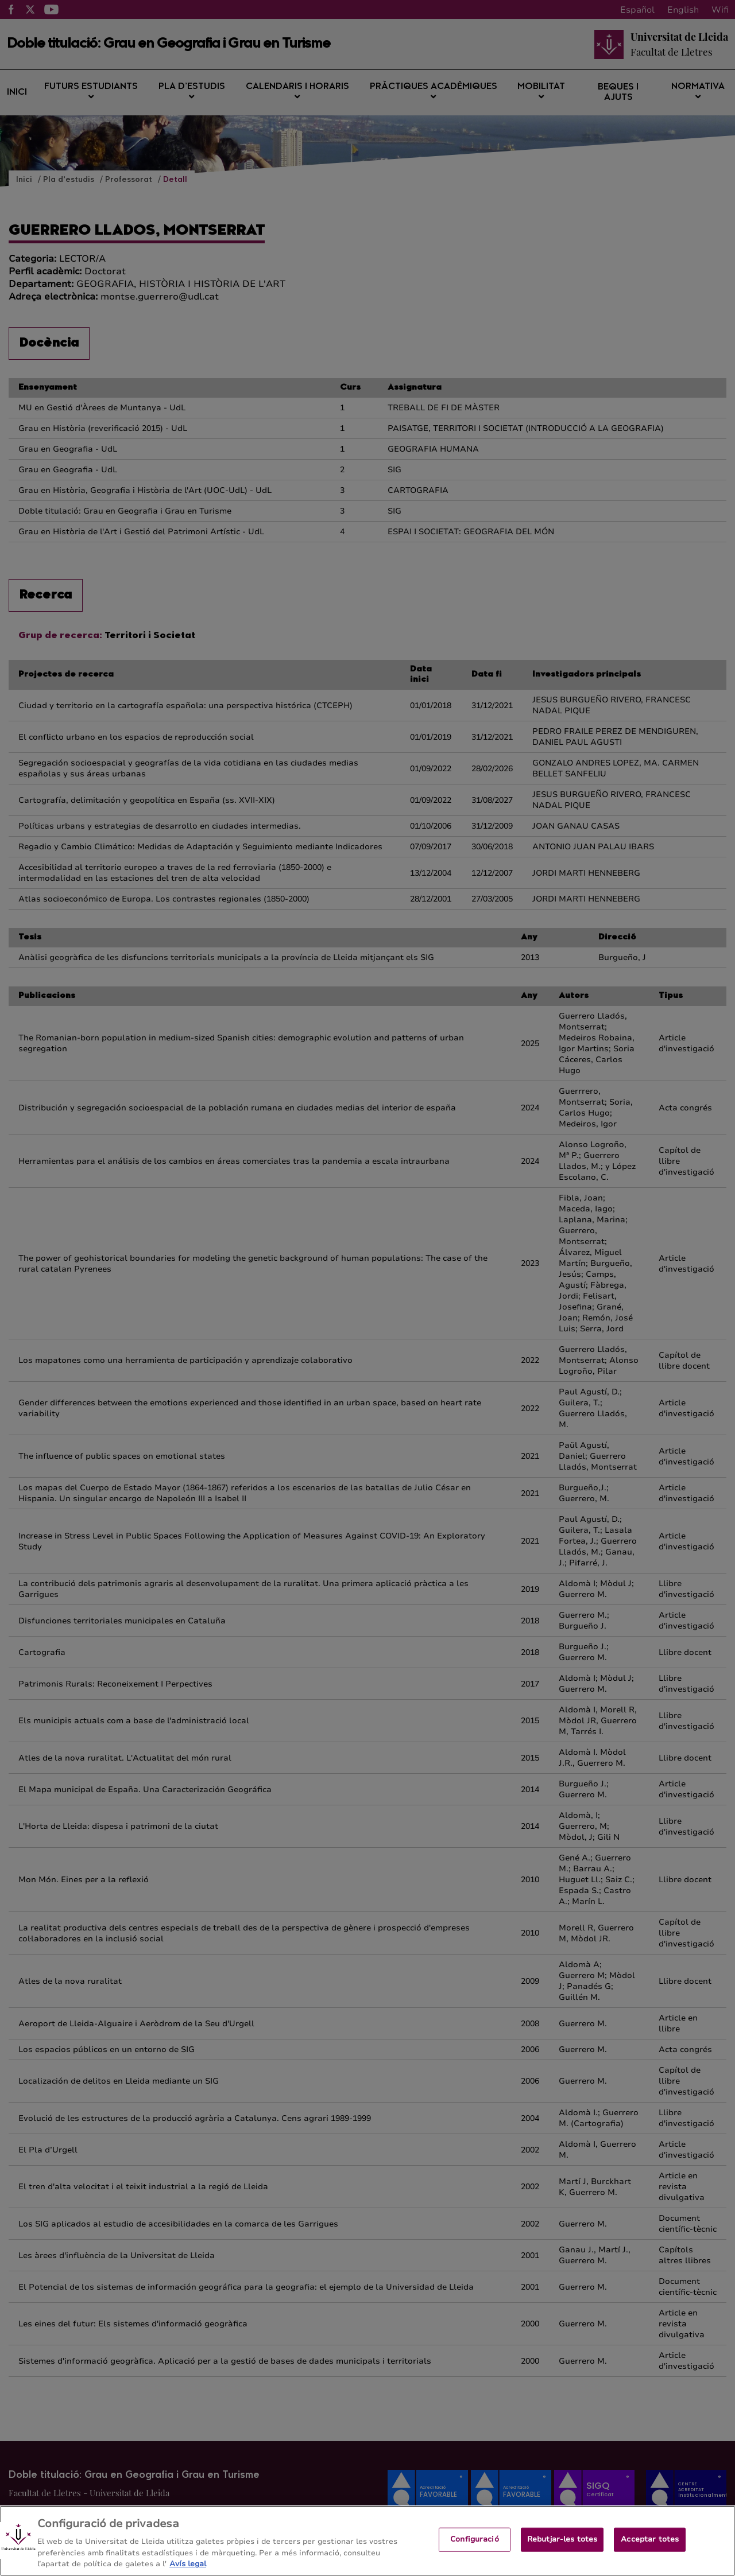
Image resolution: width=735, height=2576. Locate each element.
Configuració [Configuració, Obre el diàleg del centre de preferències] (474, 2549)
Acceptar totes (650, 2549)
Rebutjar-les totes (562, 2549)
